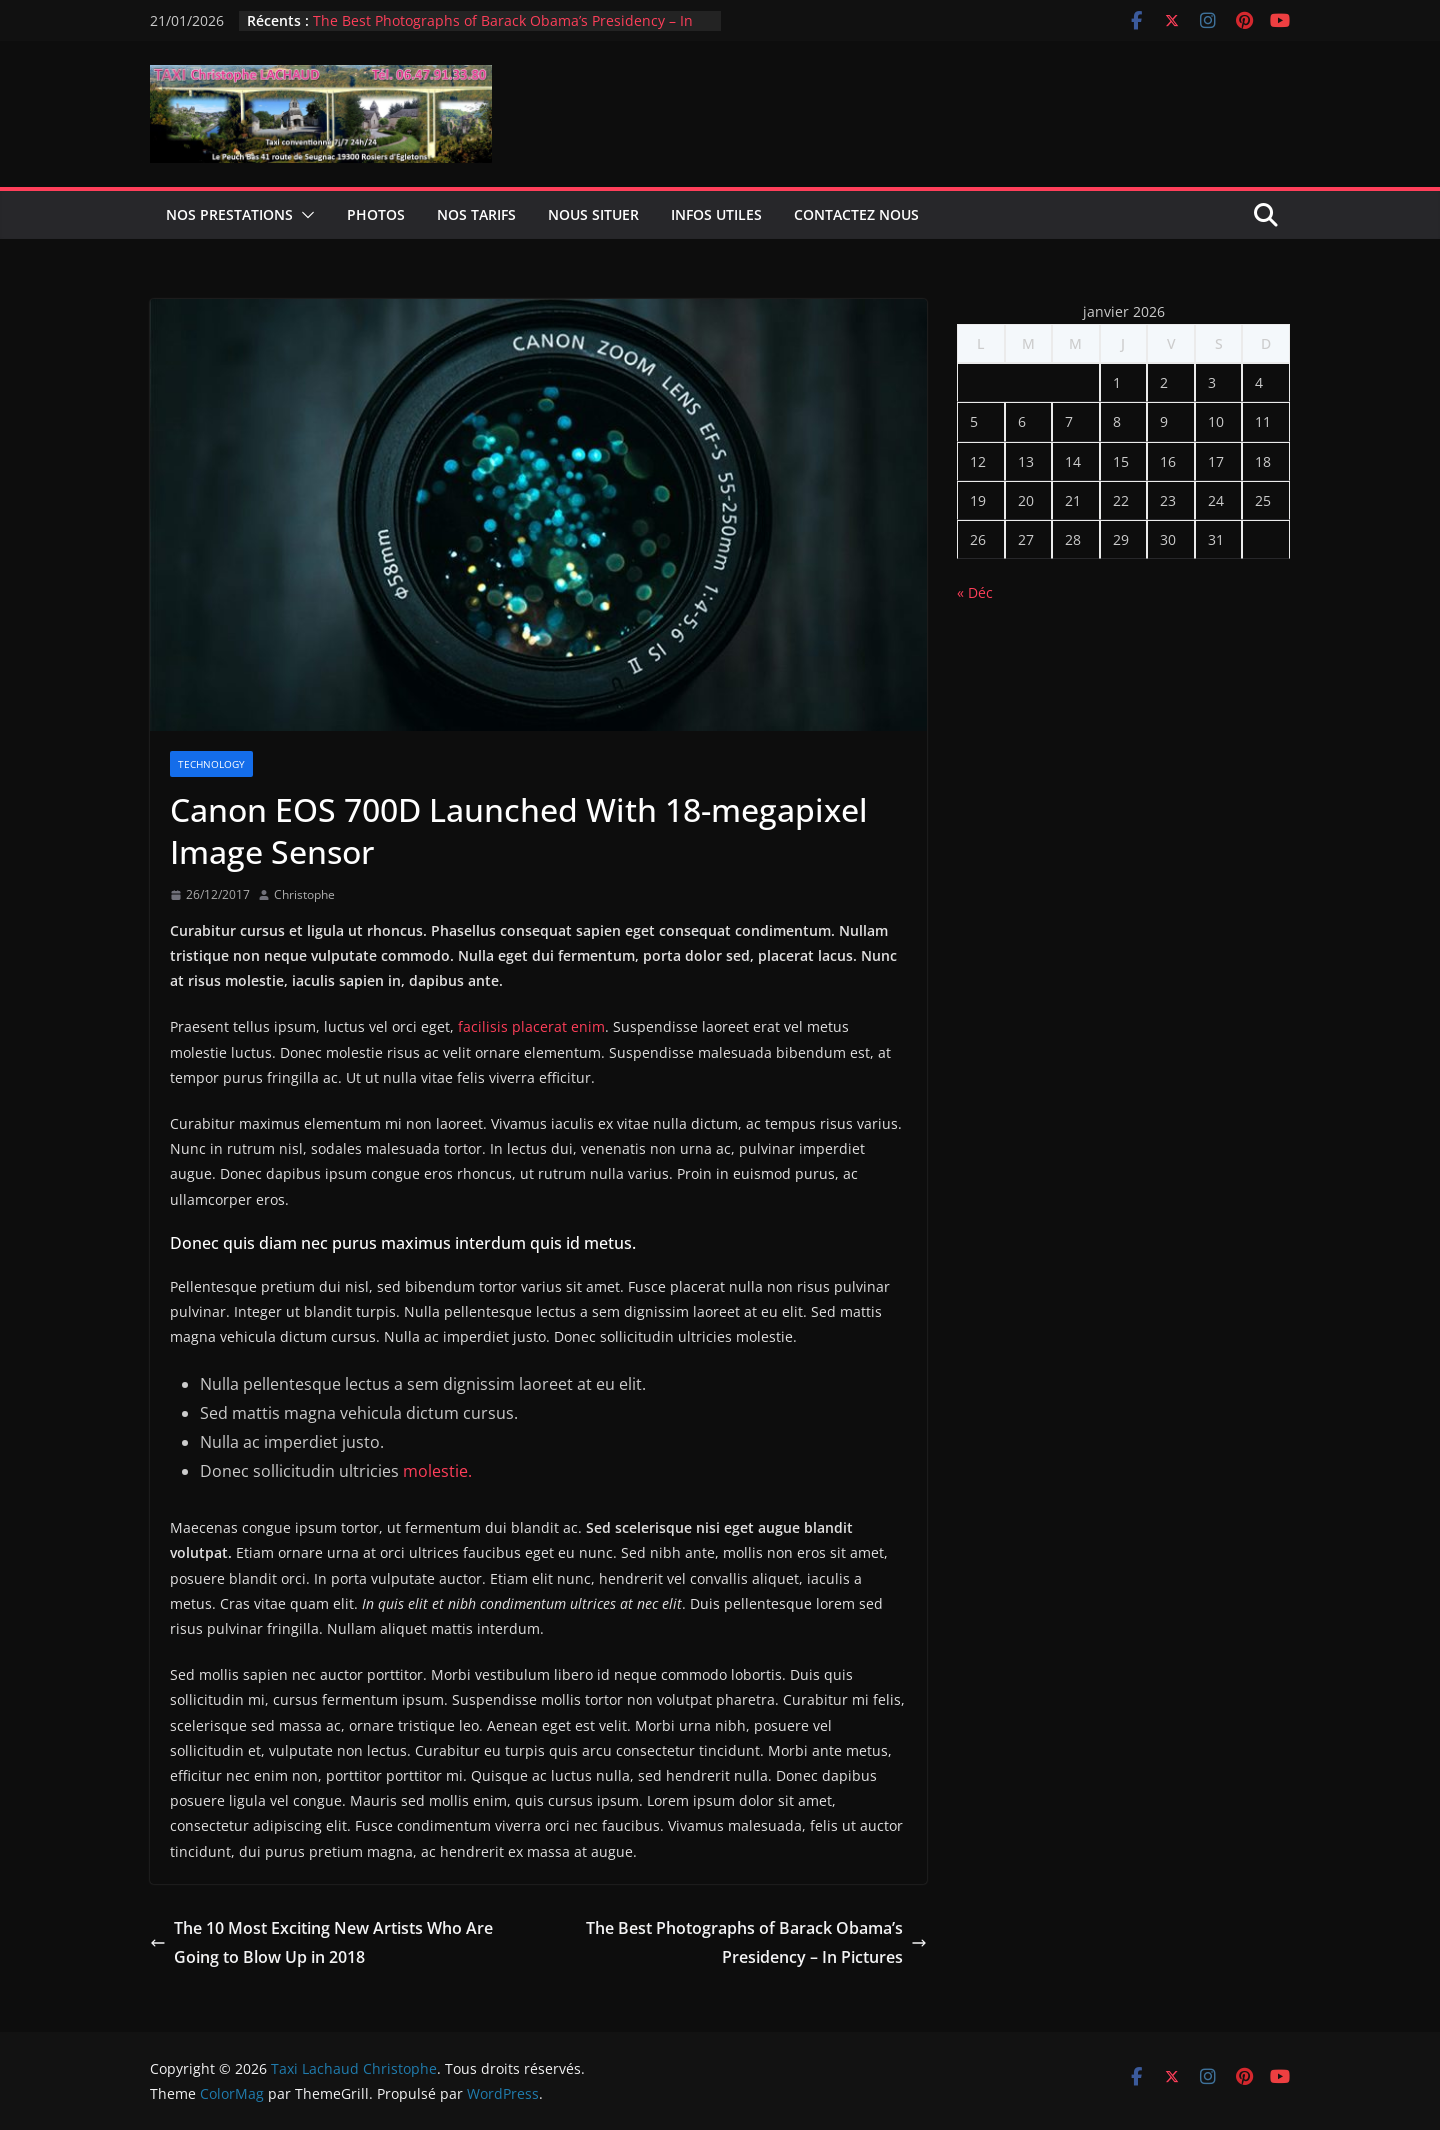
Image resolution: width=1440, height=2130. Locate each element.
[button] (304, 215)
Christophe (304, 894)
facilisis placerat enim (529, 1026)
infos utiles (716, 214)
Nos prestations (229, 214)
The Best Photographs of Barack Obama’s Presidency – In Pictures (756, 1942)
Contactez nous (856, 214)
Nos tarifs (476, 214)
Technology (211, 764)
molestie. (435, 1471)
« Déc (975, 592)
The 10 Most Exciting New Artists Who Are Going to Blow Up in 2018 (321, 1942)
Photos (376, 214)
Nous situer (593, 214)
